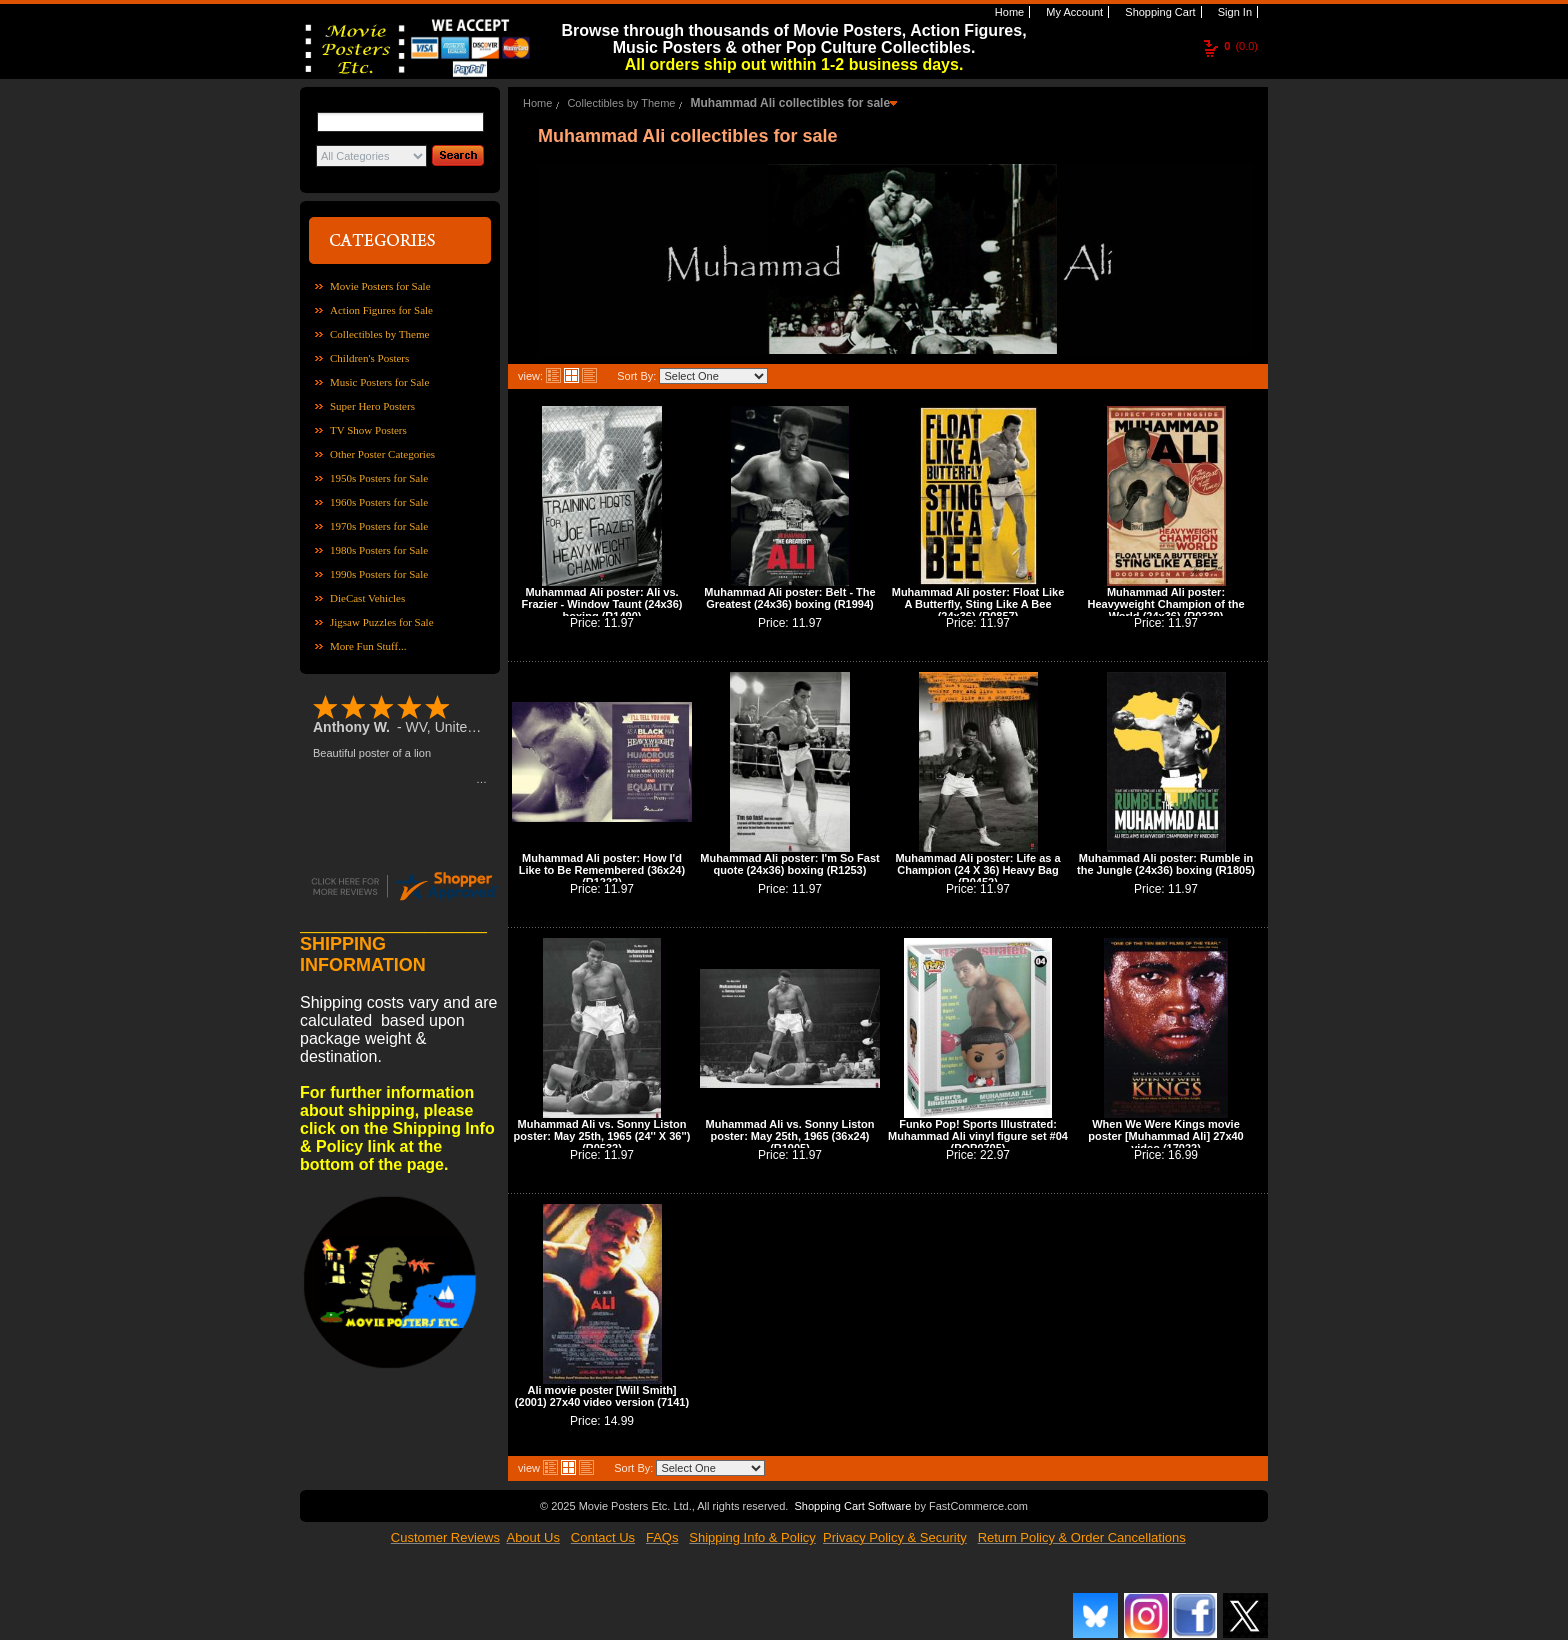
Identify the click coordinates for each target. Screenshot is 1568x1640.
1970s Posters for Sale (379, 526)
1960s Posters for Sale (379, 502)
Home (1008, 12)
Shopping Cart (1158, 12)
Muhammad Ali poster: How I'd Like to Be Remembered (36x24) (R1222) (602, 870)
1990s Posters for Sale (379, 574)
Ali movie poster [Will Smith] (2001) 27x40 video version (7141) (602, 1396)
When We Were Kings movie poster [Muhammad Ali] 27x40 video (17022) (1165, 1136)
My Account (1073, 12)
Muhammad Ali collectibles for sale (790, 103)
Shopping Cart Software (852, 1506)
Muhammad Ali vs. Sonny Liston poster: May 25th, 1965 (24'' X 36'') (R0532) (602, 1136)
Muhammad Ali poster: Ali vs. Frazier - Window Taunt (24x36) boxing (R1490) (601, 604)
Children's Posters (369, 358)
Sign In (1233, 12)
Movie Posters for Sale (380, 286)
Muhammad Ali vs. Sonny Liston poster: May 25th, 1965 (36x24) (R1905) (790, 1136)
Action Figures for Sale (381, 310)
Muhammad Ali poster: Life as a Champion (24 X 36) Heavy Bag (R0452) (977, 870)
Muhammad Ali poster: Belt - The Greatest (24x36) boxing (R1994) (789, 598)
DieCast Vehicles (367, 598)
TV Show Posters (368, 430)
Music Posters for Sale (379, 382)
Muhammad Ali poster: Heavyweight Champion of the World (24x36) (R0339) (1165, 604)
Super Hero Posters (372, 406)
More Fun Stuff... (368, 646)
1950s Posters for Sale (379, 478)
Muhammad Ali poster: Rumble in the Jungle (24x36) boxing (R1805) (1166, 864)
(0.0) (1241, 46)
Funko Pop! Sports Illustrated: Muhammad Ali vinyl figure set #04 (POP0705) (978, 1136)
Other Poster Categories (382, 454)
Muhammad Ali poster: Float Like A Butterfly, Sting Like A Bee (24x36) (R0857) (978, 604)
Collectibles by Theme (379, 334)
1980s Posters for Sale (379, 550)
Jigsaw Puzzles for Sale (382, 622)
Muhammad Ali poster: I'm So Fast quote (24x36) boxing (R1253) (789, 864)
